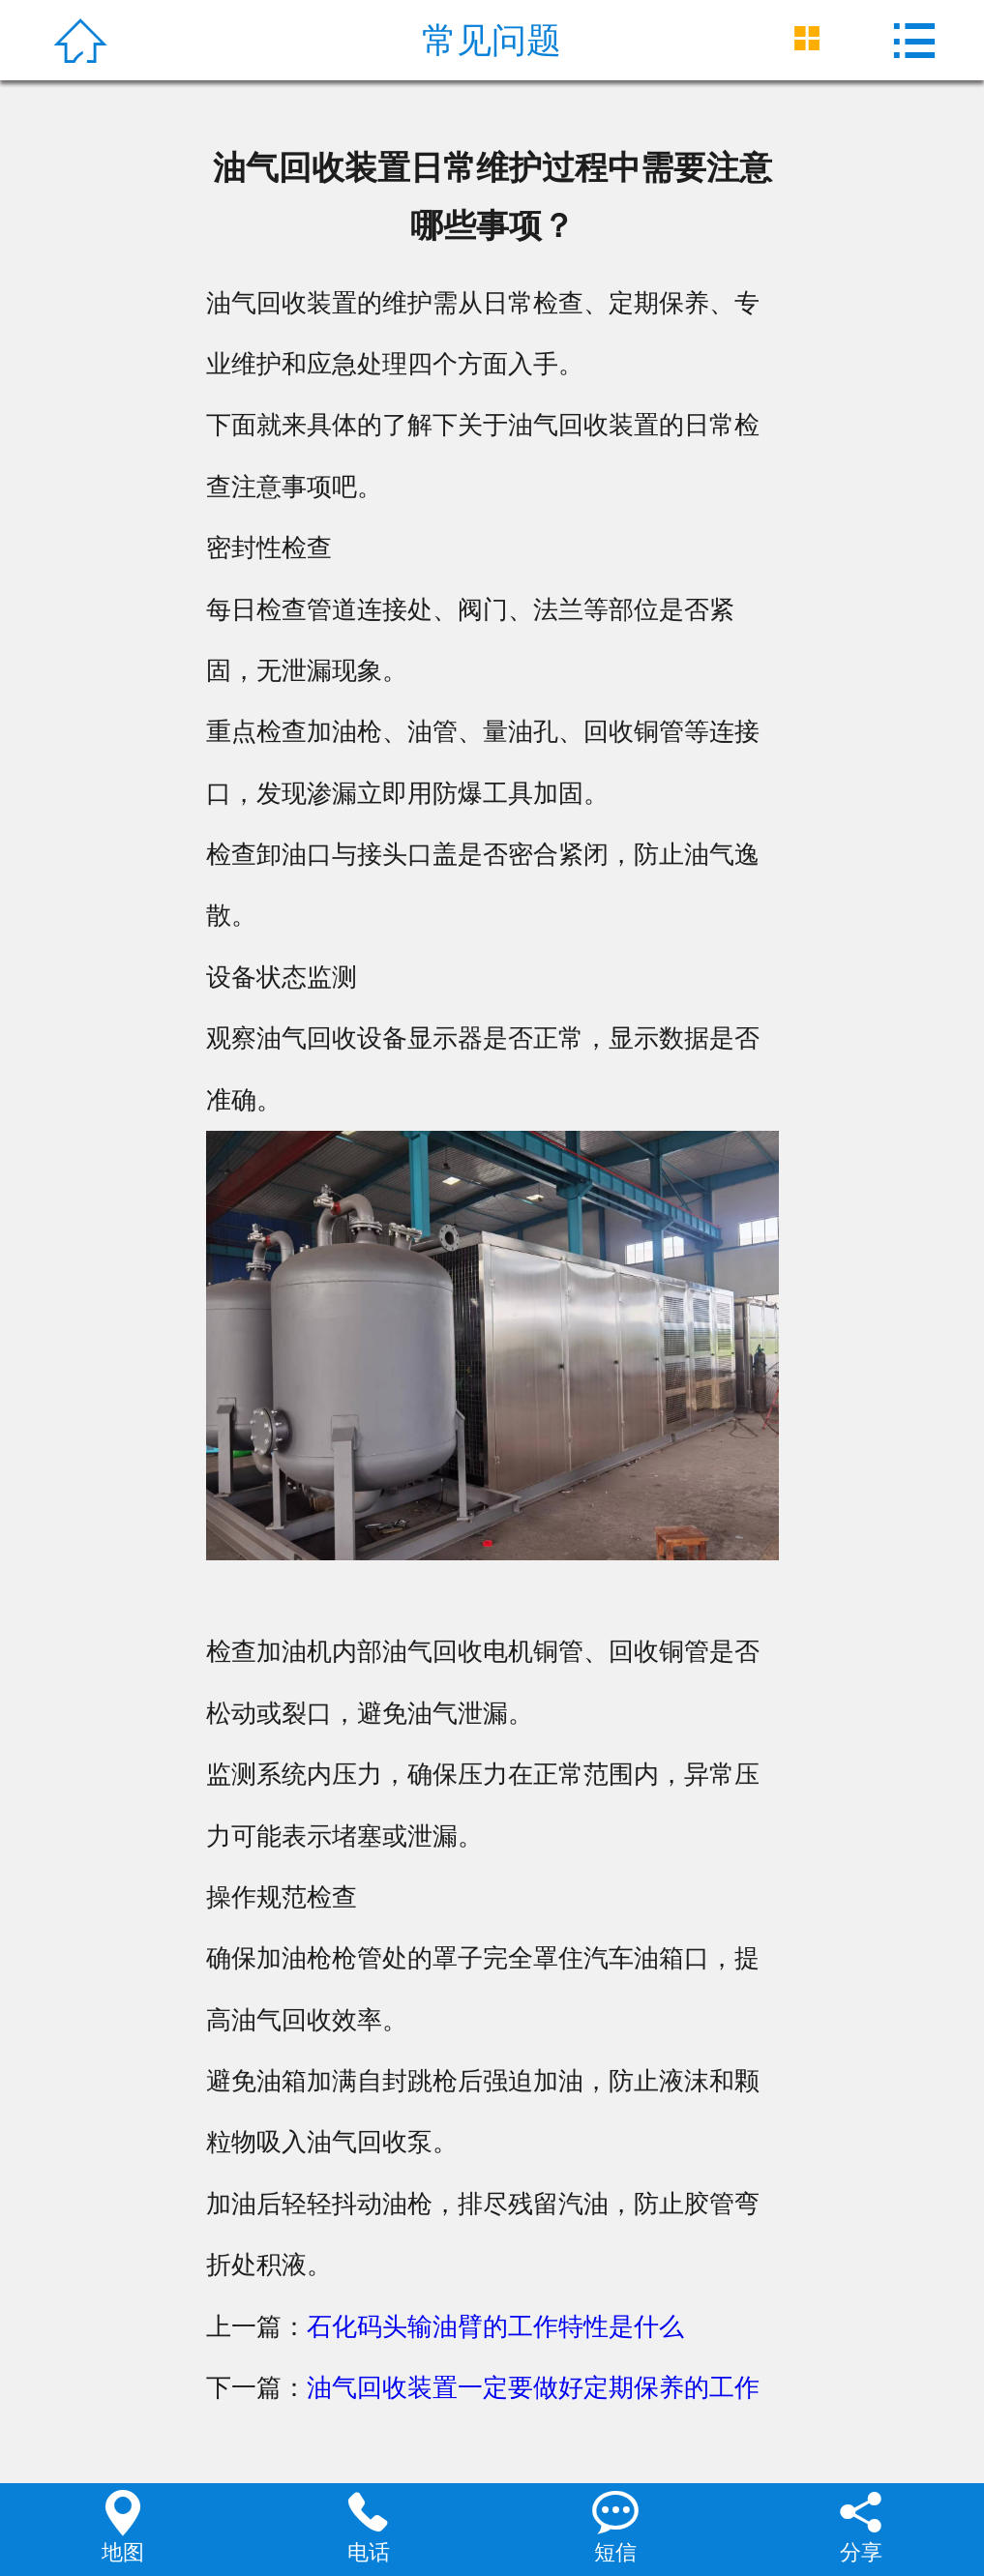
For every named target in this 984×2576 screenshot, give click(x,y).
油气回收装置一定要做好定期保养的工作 (533, 2387)
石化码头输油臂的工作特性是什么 (495, 2326)
